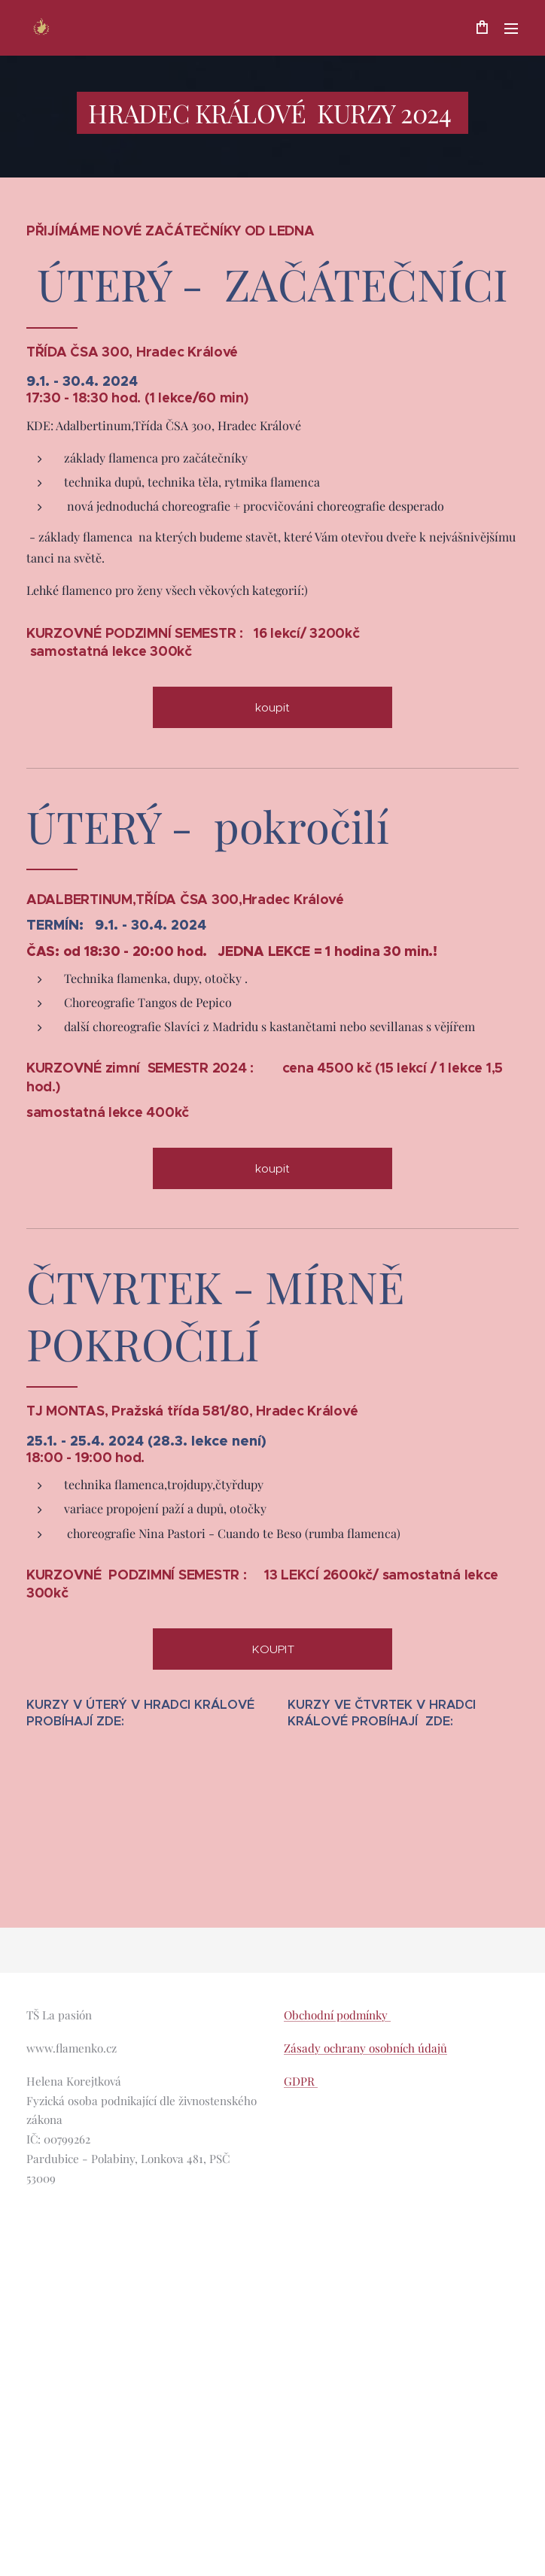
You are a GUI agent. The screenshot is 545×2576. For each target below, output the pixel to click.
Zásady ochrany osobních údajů (365, 2048)
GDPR (301, 2081)
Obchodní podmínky (337, 2014)
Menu (511, 28)
